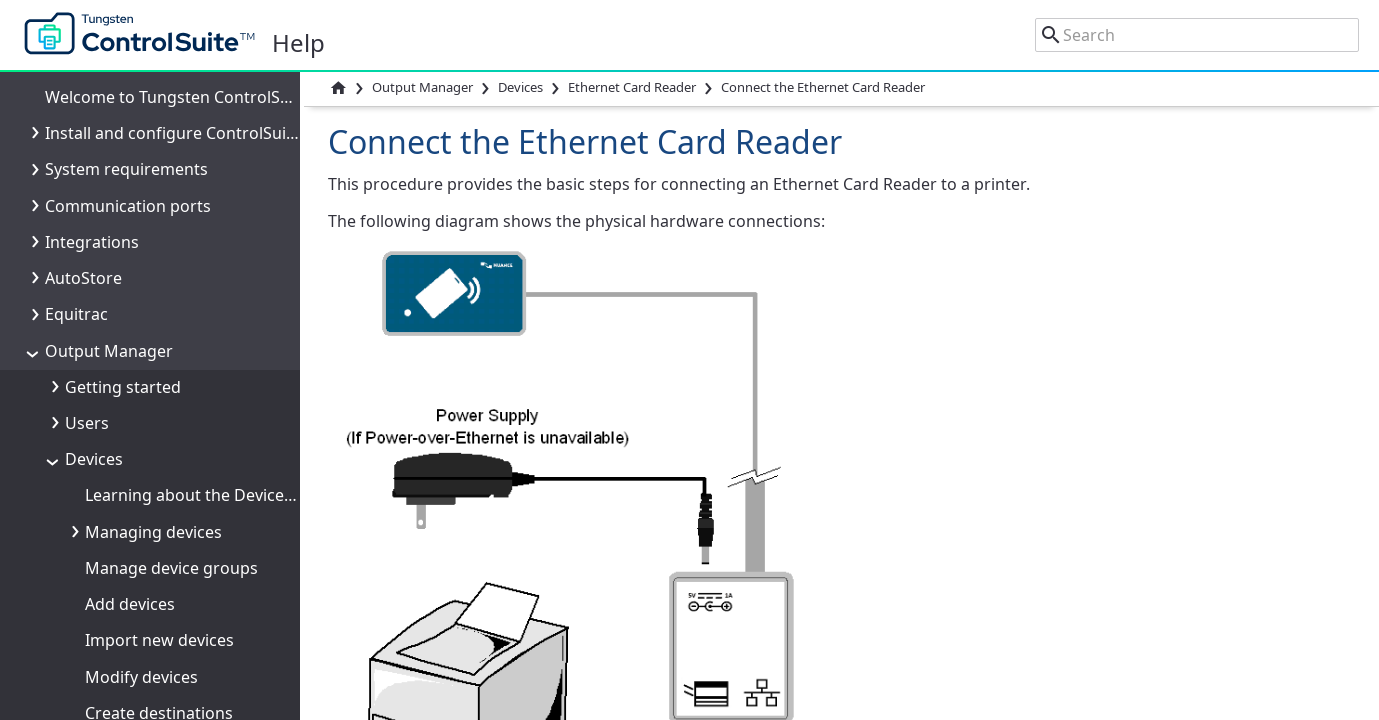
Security (95, 413)
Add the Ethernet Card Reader (218, 123)
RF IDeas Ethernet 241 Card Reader (217, 340)
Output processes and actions (179, 558)
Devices (520, 87)
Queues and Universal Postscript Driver (214, 377)
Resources (104, 703)
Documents (109, 521)
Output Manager (422, 87)
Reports (95, 666)
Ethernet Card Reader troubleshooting (251, 232)
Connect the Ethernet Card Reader (235, 87)
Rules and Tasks (125, 630)
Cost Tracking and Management (186, 594)
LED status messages (185, 195)
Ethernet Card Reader (632, 87)
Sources (95, 449)
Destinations (113, 485)
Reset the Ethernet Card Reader (224, 268)
